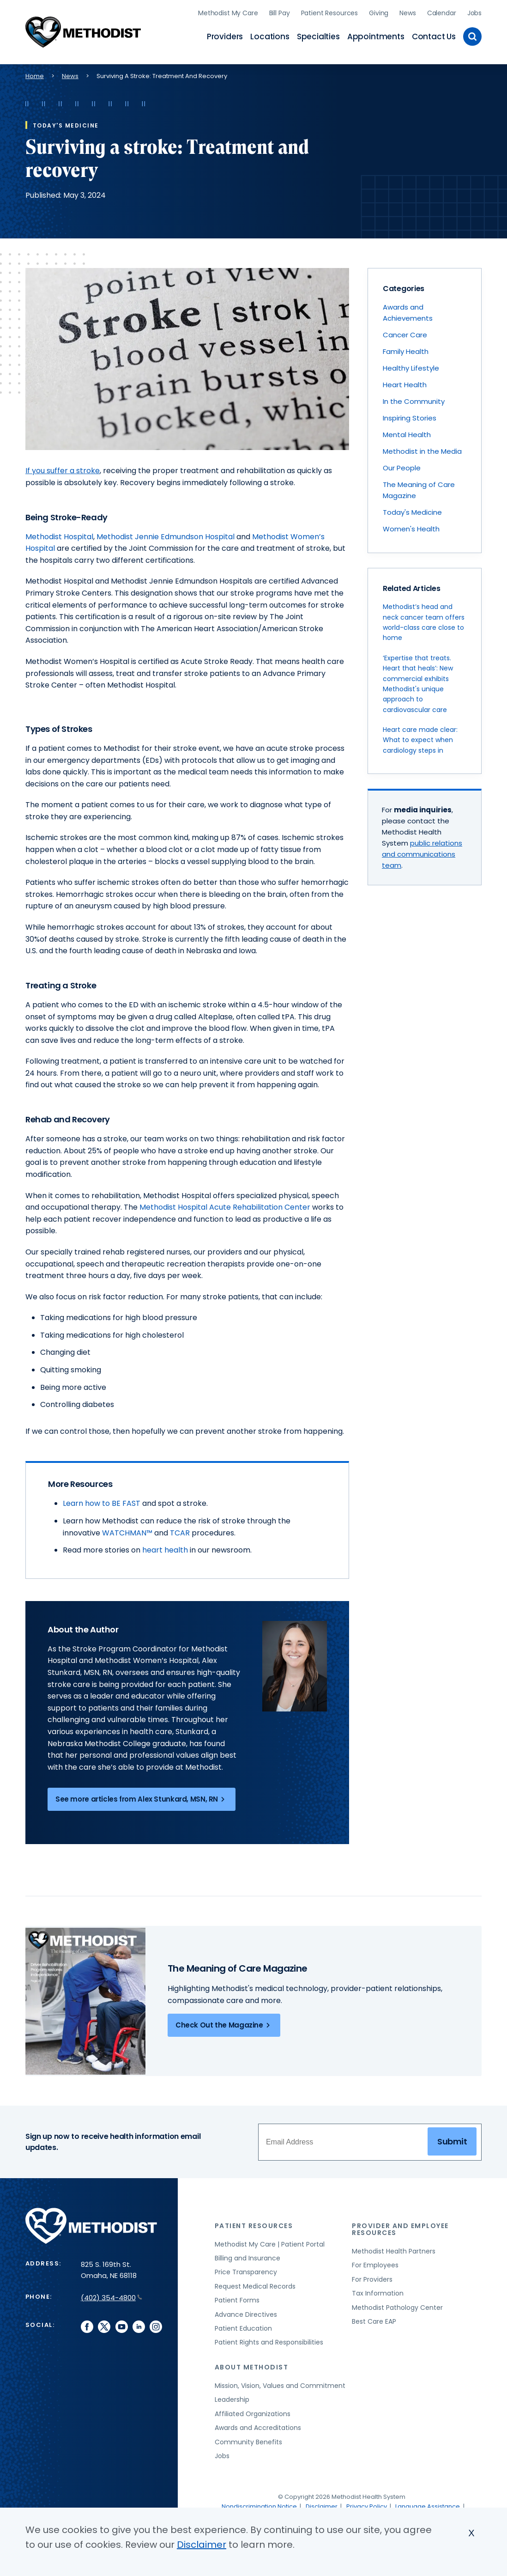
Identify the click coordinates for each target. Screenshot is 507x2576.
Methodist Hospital (59, 534)
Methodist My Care (228, 11)
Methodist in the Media (422, 448)
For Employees (375, 2262)
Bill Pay (279, 11)
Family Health (406, 348)
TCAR (180, 1530)
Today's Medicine (412, 509)
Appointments (375, 35)
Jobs (474, 11)
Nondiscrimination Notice (259, 2503)
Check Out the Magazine (224, 2022)
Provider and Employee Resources (400, 2227)
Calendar (441, 11)
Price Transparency (246, 2269)
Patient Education (243, 2326)
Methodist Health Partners (393, 2248)
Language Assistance (427, 2503)
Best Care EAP (374, 2319)
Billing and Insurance (247, 2255)
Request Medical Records (255, 2283)
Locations (269, 35)
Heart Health (405, 382)
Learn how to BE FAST (102, 1501)
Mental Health (407, 432)
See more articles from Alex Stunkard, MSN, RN (141, 1797)
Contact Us (434, 35)
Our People (402, 465)
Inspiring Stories (409, 415)
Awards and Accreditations (258, 2425)
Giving (378, 11)
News (407, 11)
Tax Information (378, 2291)
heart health (165, 1547)
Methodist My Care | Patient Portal (270, 2241)
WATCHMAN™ (127, 1530)
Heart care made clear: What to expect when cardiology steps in (420, 738)
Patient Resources (329, 11)
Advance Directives (246, 2311)
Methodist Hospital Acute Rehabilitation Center (224, 1205)
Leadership (232, 2397)
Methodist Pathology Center (397, 2304)
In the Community (414, 398)
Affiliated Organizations (252, 2411)
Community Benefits (248, 2439)
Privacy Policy (366, 2503)
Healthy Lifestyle (411, 365)
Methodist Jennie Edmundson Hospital (166, 534)
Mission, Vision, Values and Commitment (280, 2383)
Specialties (318, 35)
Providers (225, 35)
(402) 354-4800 (111, 2295)
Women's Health (411, 526)
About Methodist (252, 2364)
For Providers (372, 2276)
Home (34, 73)
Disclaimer (322, 2503)
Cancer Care (405, 332)
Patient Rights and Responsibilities (269, 2340)
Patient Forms (237, 2297)
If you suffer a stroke (62, 468)
